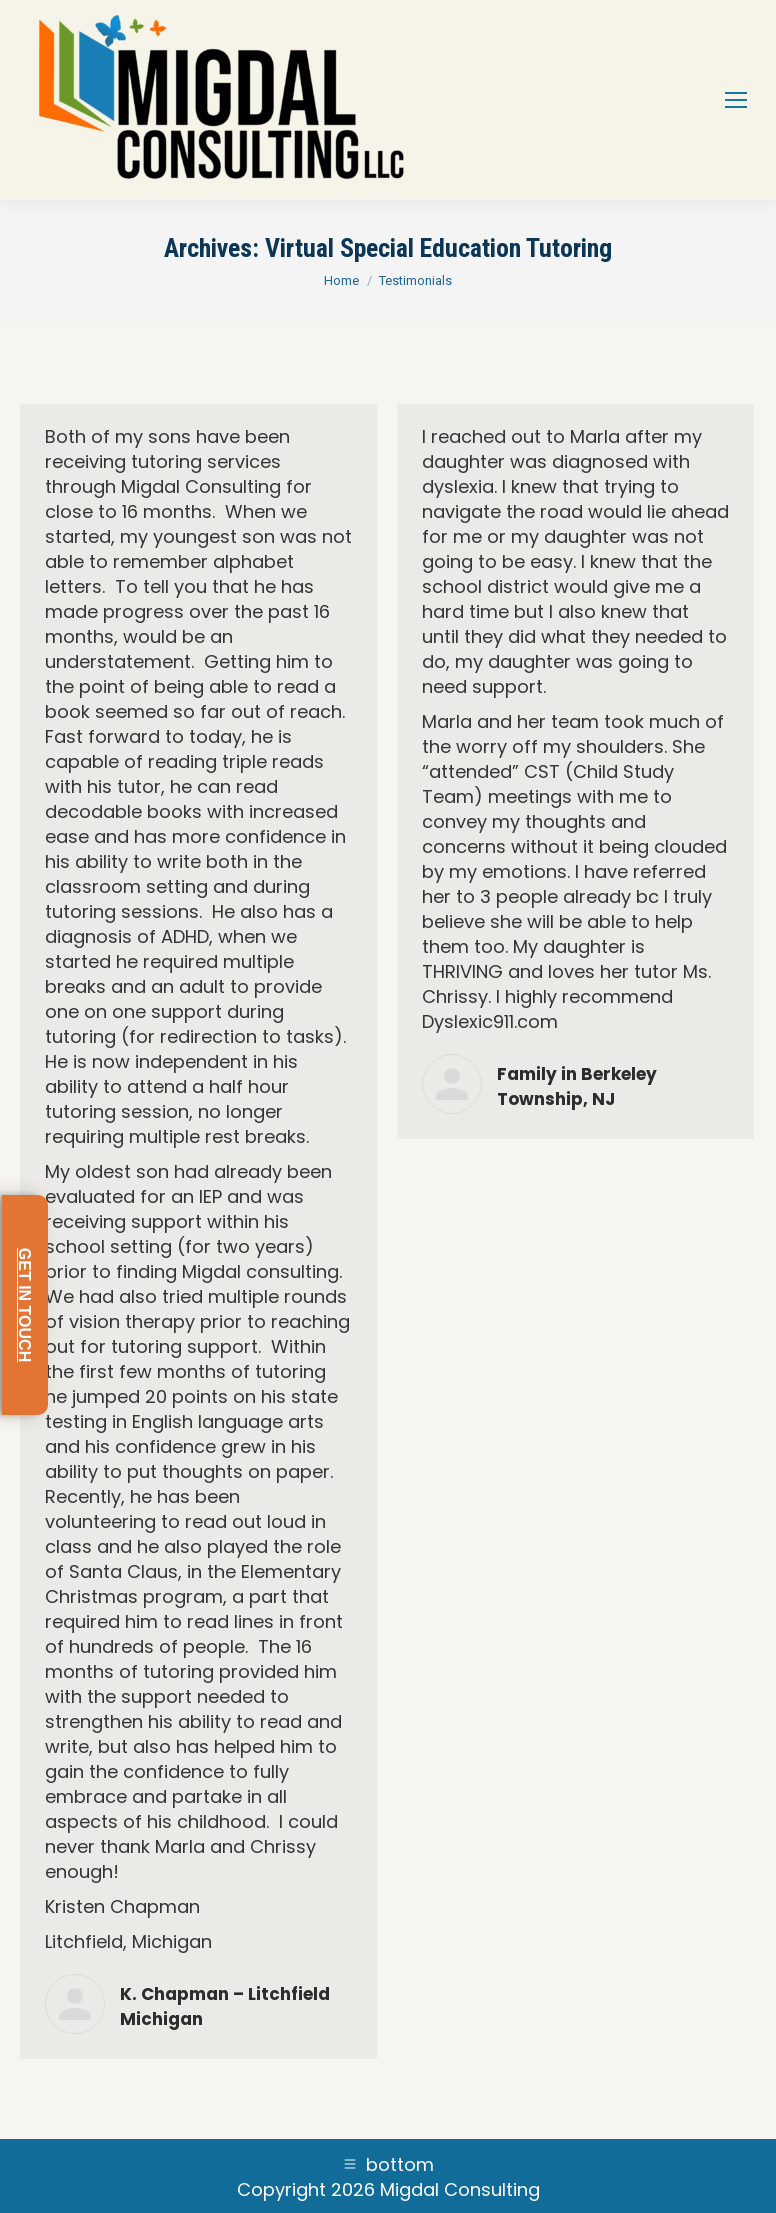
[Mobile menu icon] (736, 100)
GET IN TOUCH (24, 1305)
